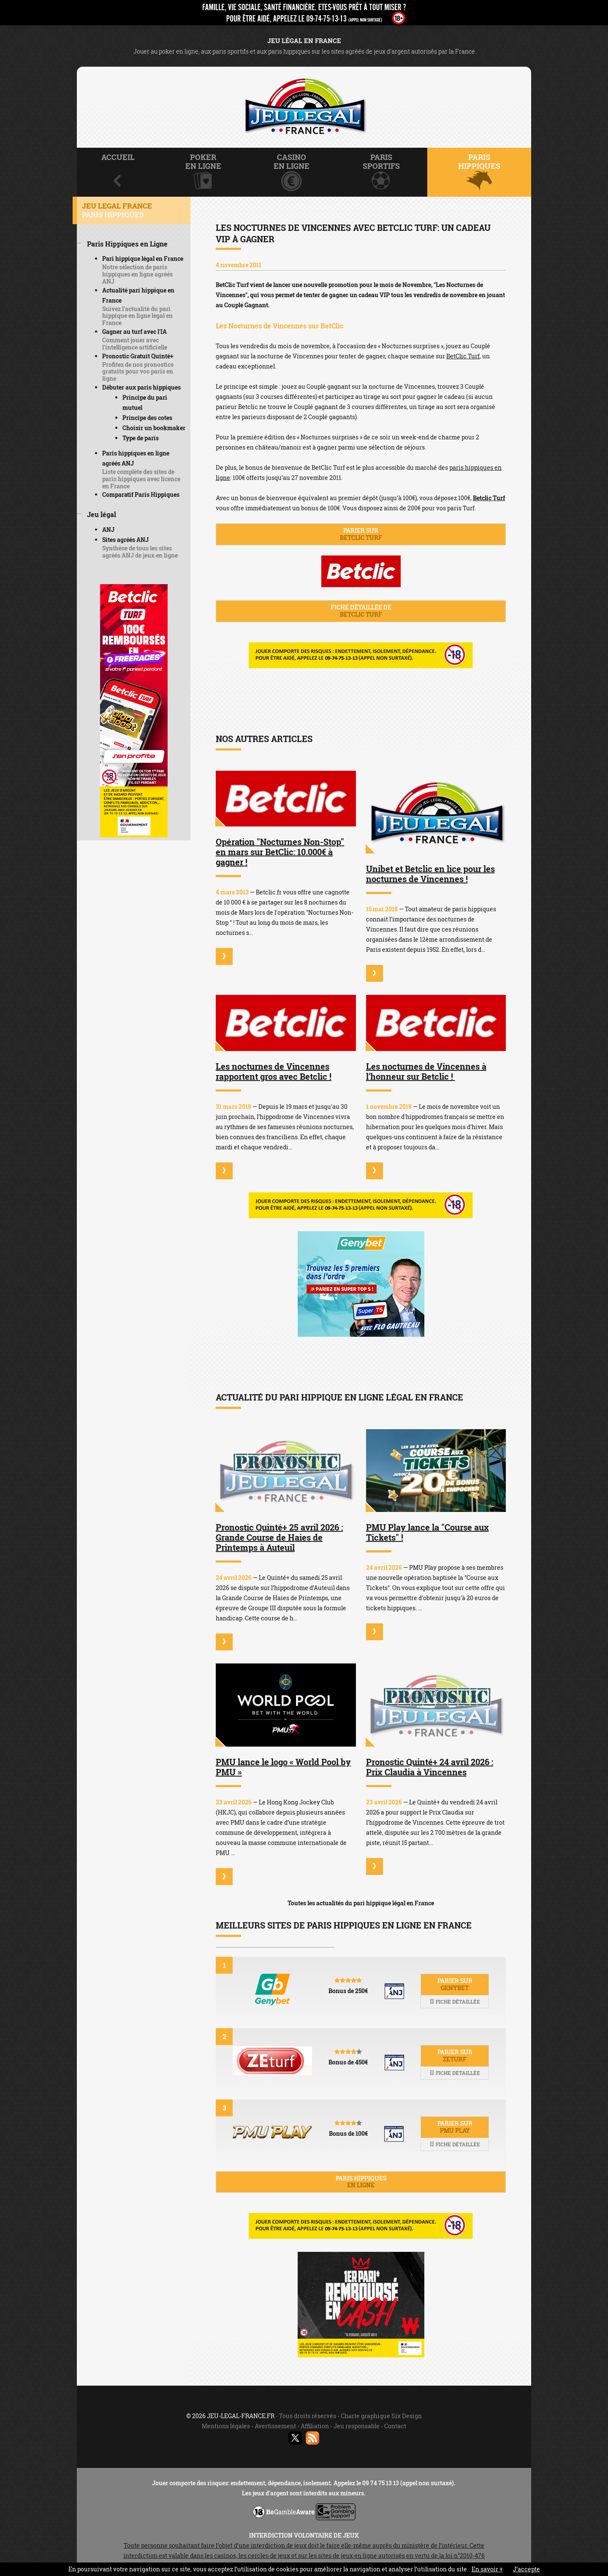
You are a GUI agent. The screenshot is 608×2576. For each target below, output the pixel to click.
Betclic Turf (489, 498)
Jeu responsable (357, 2426)
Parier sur (361, 534)
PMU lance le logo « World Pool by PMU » (283, 1766)
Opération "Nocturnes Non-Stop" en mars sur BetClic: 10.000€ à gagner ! (280, 851)
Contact (395, 2426)
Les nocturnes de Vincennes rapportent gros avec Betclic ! (273, 1071)
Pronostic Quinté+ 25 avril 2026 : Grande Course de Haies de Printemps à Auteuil (279, 1537)
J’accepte (526, 2569)
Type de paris (140, 438)
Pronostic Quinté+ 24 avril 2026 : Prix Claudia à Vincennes (429, 1766)
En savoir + (487, 2569)
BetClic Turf (463, 356)
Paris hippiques (361, 2181)
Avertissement (275, 2426)
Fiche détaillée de (361, 610)
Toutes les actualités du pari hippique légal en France (361, 1903)
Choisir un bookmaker (153, 428)
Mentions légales (226, 2426)
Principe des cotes (147, 418)
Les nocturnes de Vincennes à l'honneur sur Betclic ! (426, 1071)
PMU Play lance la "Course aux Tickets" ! (427, 1532)
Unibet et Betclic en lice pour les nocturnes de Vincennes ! (430, 873)
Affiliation (315, 2426)
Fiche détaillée (454, 2001)
